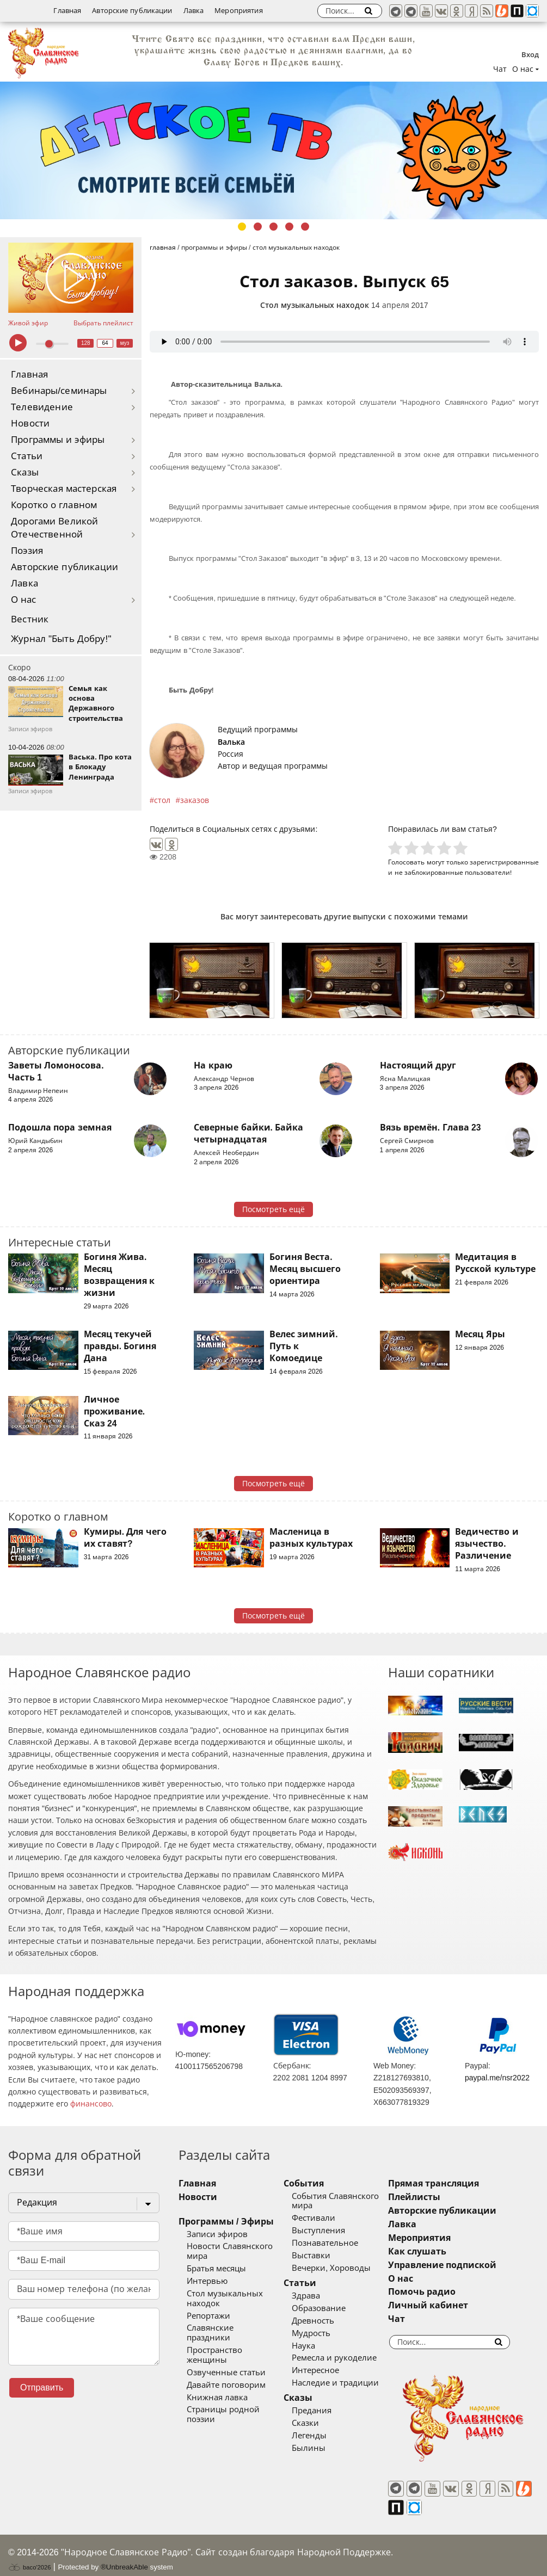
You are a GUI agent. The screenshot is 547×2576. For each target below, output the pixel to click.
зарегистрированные (504, 862)
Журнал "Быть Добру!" (61, 639)
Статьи (26, 456)
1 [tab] (242, 227)
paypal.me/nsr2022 (497, 2077)
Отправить (41, 2387)
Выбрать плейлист (103, 323)
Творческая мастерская (63, 489)
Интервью (207, 2281)
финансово (91, 2103)
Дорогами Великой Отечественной (54, 528)
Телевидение (42, 407)
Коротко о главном (54, 505)
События (312, 2183)
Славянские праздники (233, 2328)
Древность (321, 2320)
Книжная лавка (217, 2378)
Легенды (317, 2435)
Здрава (314, 2295)
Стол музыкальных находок (314, 305)
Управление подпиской (458, 2265)
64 (105, 343)
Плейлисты (430, 2197)
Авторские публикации (132, 11)
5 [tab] (305, 227)
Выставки (319, 2255)
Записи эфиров (217, 2234)
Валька (231, 742)
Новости (30, 423)
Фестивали (321, 2218)
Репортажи (208, 2316)
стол (162, 800)
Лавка (193, 11)
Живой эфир (28, 323)
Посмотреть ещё (273, 1209)
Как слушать (433, 2251)
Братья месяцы (216, 2268)
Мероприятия (238, 11)
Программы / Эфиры (226, 2221)
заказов (194, 800)
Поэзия (27, 551)
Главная (67, 11)
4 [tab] (289, 227)
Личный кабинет (444, 2305)
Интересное (323, 2370)
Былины (317, 2448)
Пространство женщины (236, 2340)
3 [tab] (273, 227)
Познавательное (333, 2243)
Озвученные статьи (226, 2353)
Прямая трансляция (449, 2183)
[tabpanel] (273, 150)
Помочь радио (437, 2291)
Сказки (313, 2423)
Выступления (326, 2230)
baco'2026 (29, 2556)
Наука (311, 2346)
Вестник (29, 619)
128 (85, 343)
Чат (500, 69)
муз (125, 343)
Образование (327, 2308)
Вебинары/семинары (59, 391)
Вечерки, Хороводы (339, 2268)
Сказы (25, 472)
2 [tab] (258, 227)
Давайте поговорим (226, 2365)
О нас (23, 600)
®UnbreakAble (124, 2556)
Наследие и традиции (343, 2383)
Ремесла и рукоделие (342, 2357)
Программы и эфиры (58, 440)
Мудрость (319, 2333)
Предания (320, 2410)
